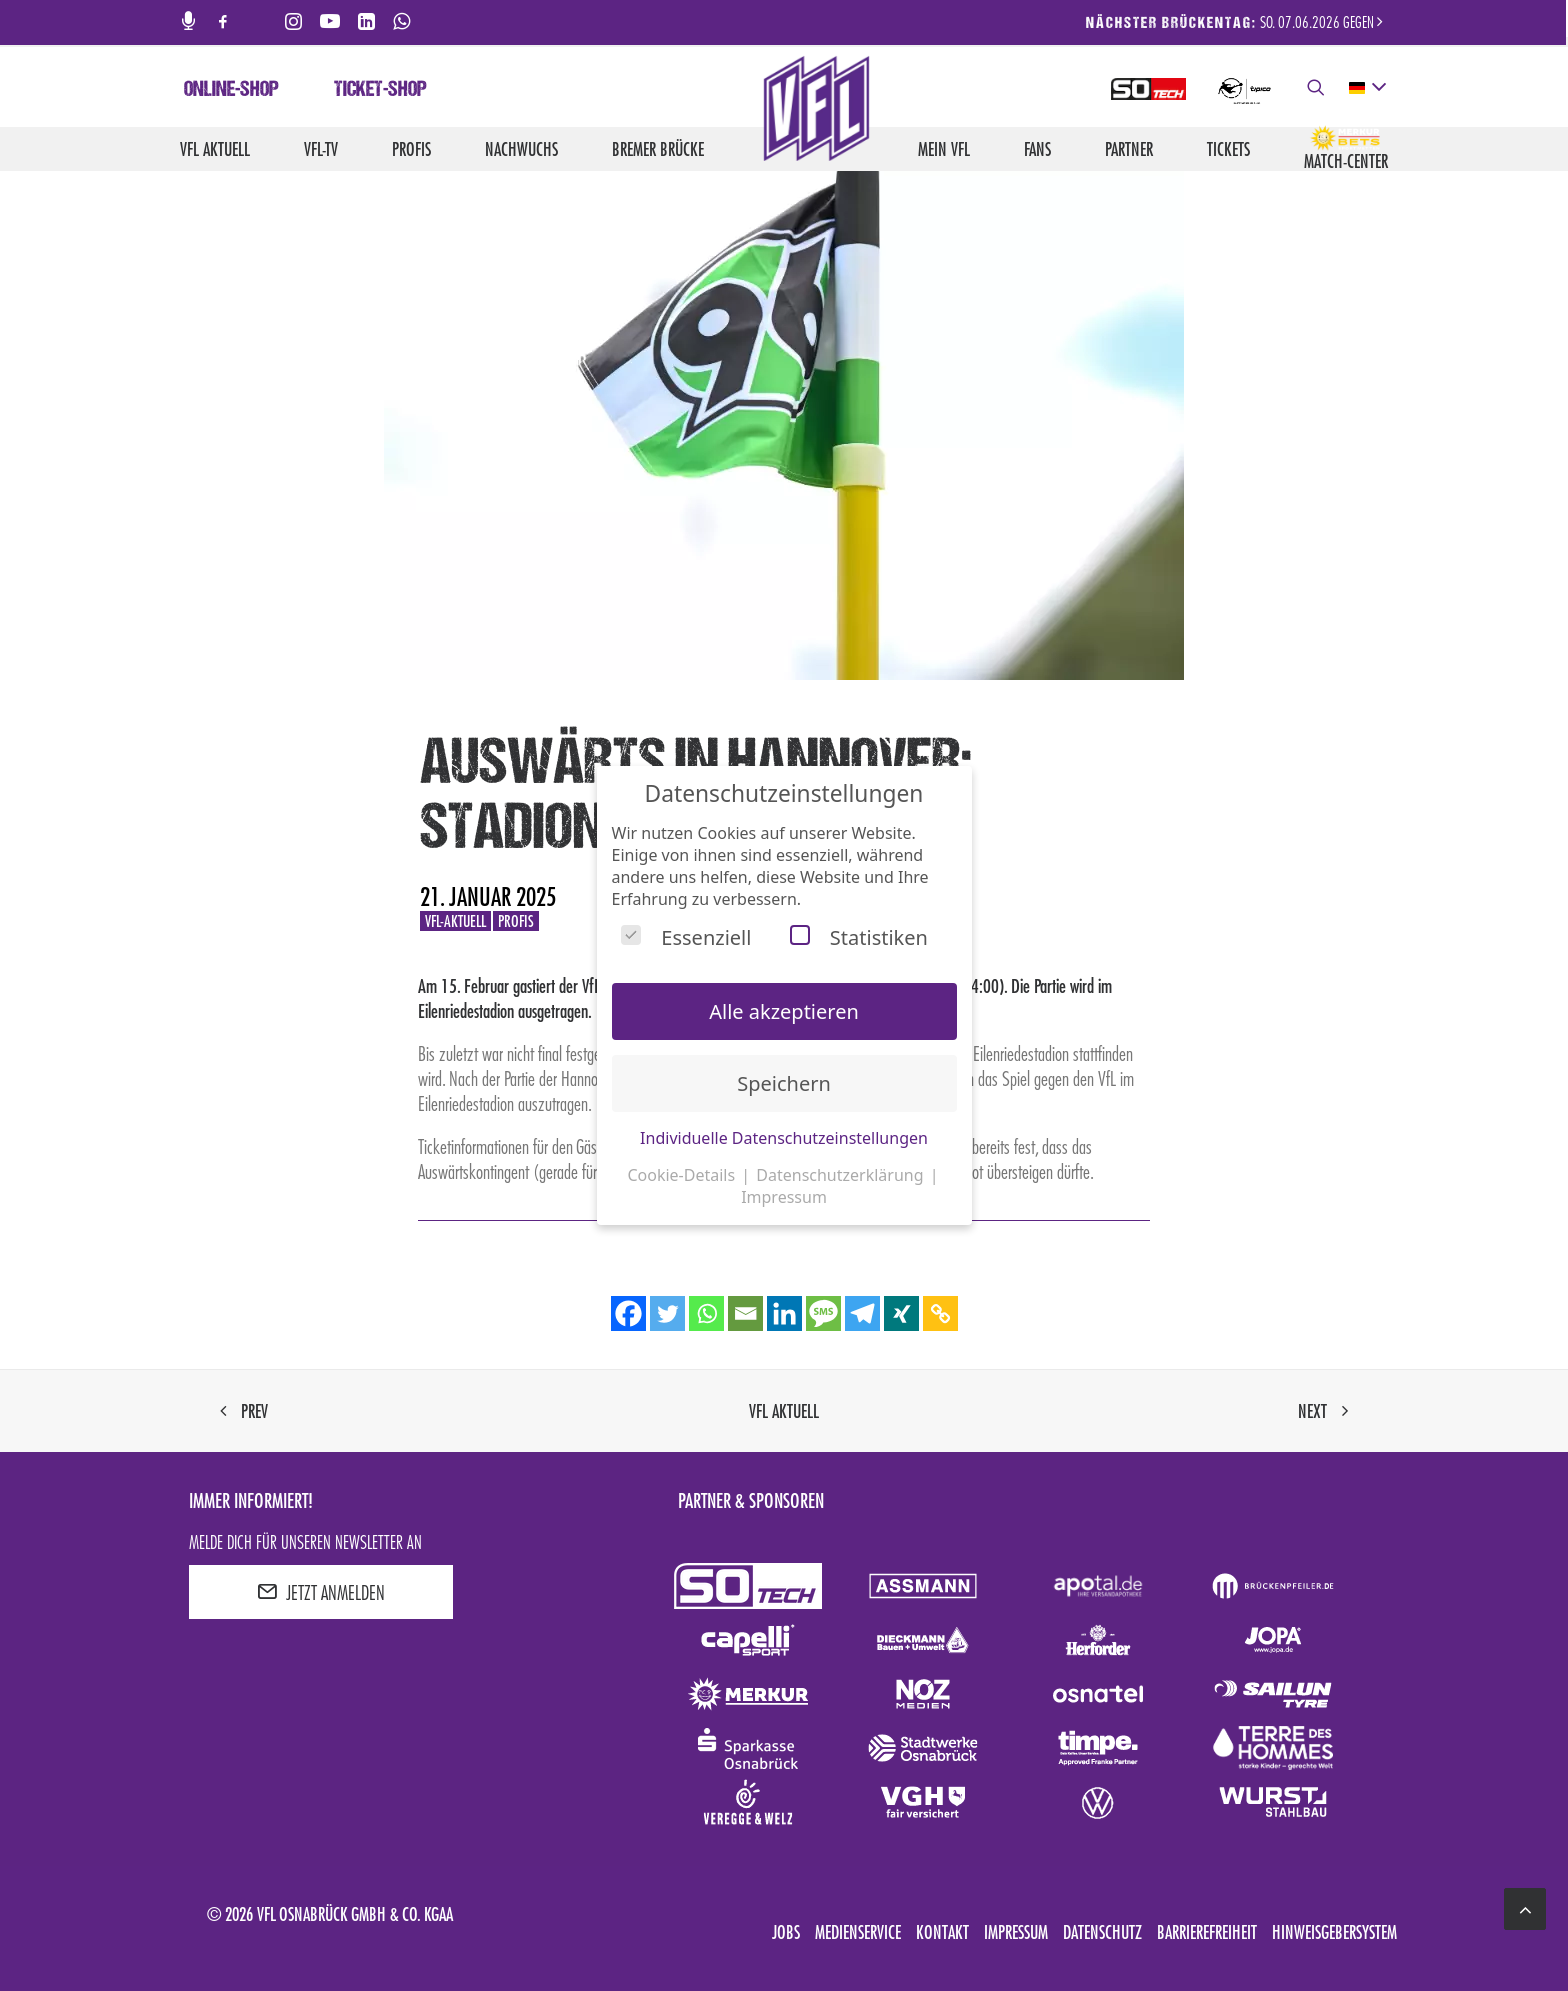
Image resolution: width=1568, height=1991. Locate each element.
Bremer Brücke (658, 149)
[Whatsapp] (706, 1313)
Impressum (1016, 1932)
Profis (411, 149)
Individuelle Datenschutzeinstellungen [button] (784, 1138)
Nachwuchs (521, 149)
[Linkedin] (784, 1313)
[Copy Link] (940, 1313)
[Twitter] (667, 1313)
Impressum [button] (784, 1197)
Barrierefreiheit (1207, 1932)
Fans (1037, 149)
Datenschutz (1102, 1932)
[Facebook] (628, 1313)
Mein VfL (944, 149)
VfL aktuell (215, 149)
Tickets (1228, 149)
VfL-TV (321, 149)
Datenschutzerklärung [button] (841, 1175)
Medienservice (858, 1932)
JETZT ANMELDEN (321, 1592)
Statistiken (859, 937)
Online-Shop (231, 91)
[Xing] (901, 1313)
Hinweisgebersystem (1334, 1932)
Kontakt (942, 1932)
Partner (1129, 149)
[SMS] (823, 1313)
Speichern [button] (784, 1083)
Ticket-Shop (380, 91)
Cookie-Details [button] (683, 1175)
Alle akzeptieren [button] (784, 1011)
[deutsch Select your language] (1366, 88)
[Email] (745, 1313)
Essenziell (686, 937)
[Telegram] (862, 1313)
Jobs (786, 1932)
